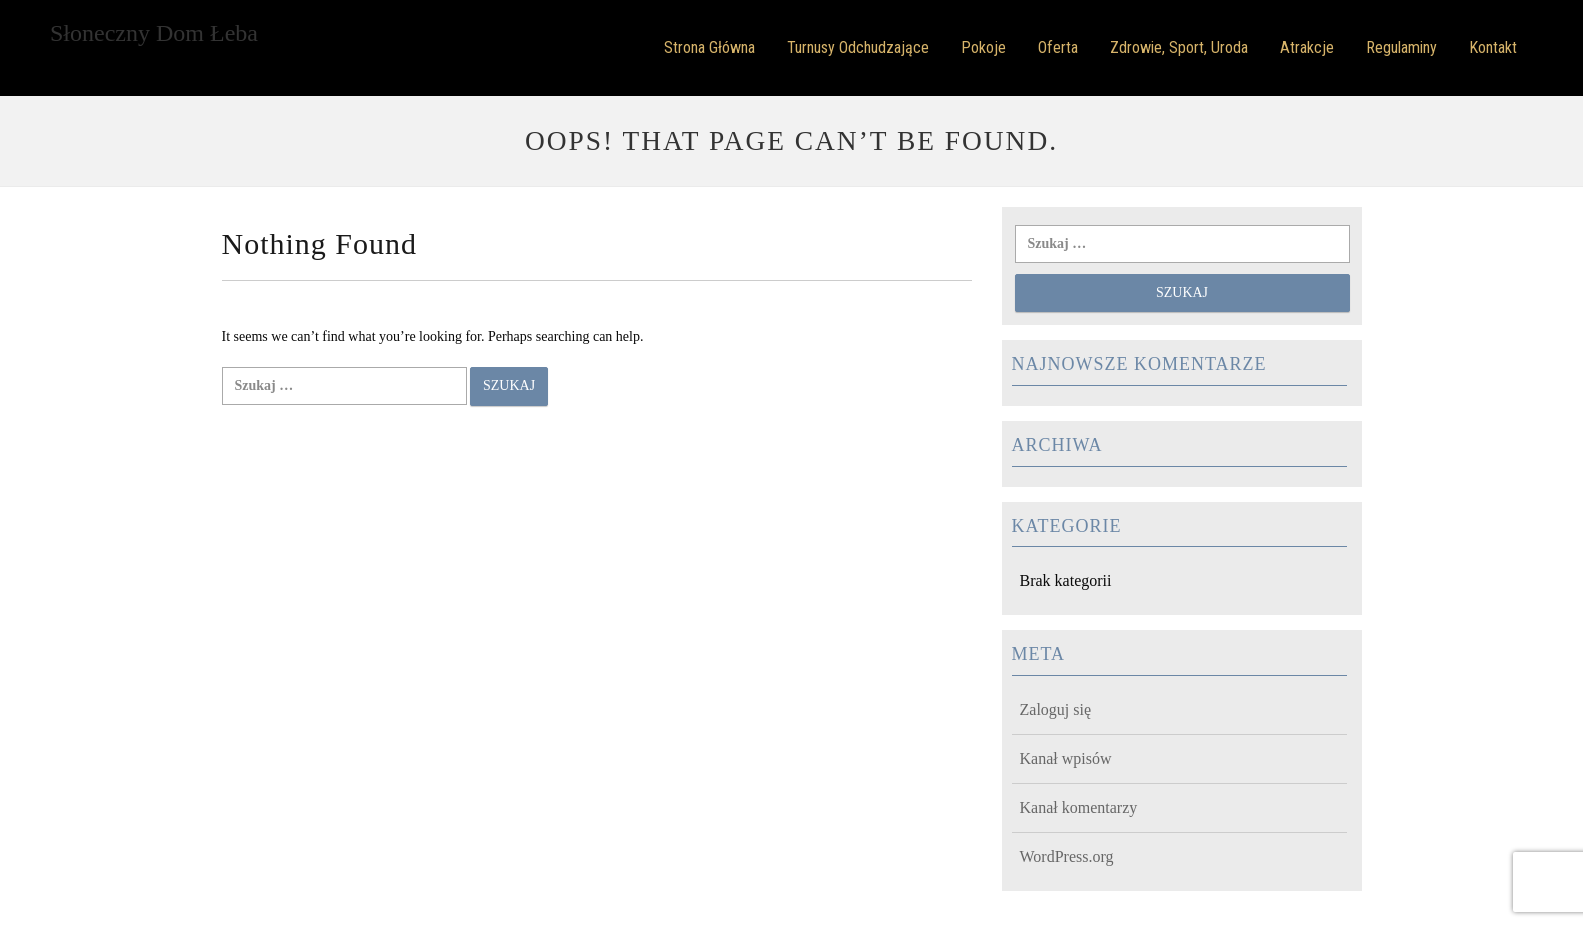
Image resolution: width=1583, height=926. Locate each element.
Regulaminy (1401, 47)
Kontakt (1493, 47)
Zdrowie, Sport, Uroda (1179, 47)
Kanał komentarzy (1079, 807)
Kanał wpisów (1066, 758)
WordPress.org (1067, 856)
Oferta (1058, 47)
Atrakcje (1307, 47)
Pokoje (983, 47)
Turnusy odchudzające (858, 47)
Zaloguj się (1056, 709)
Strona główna (709, 47)
